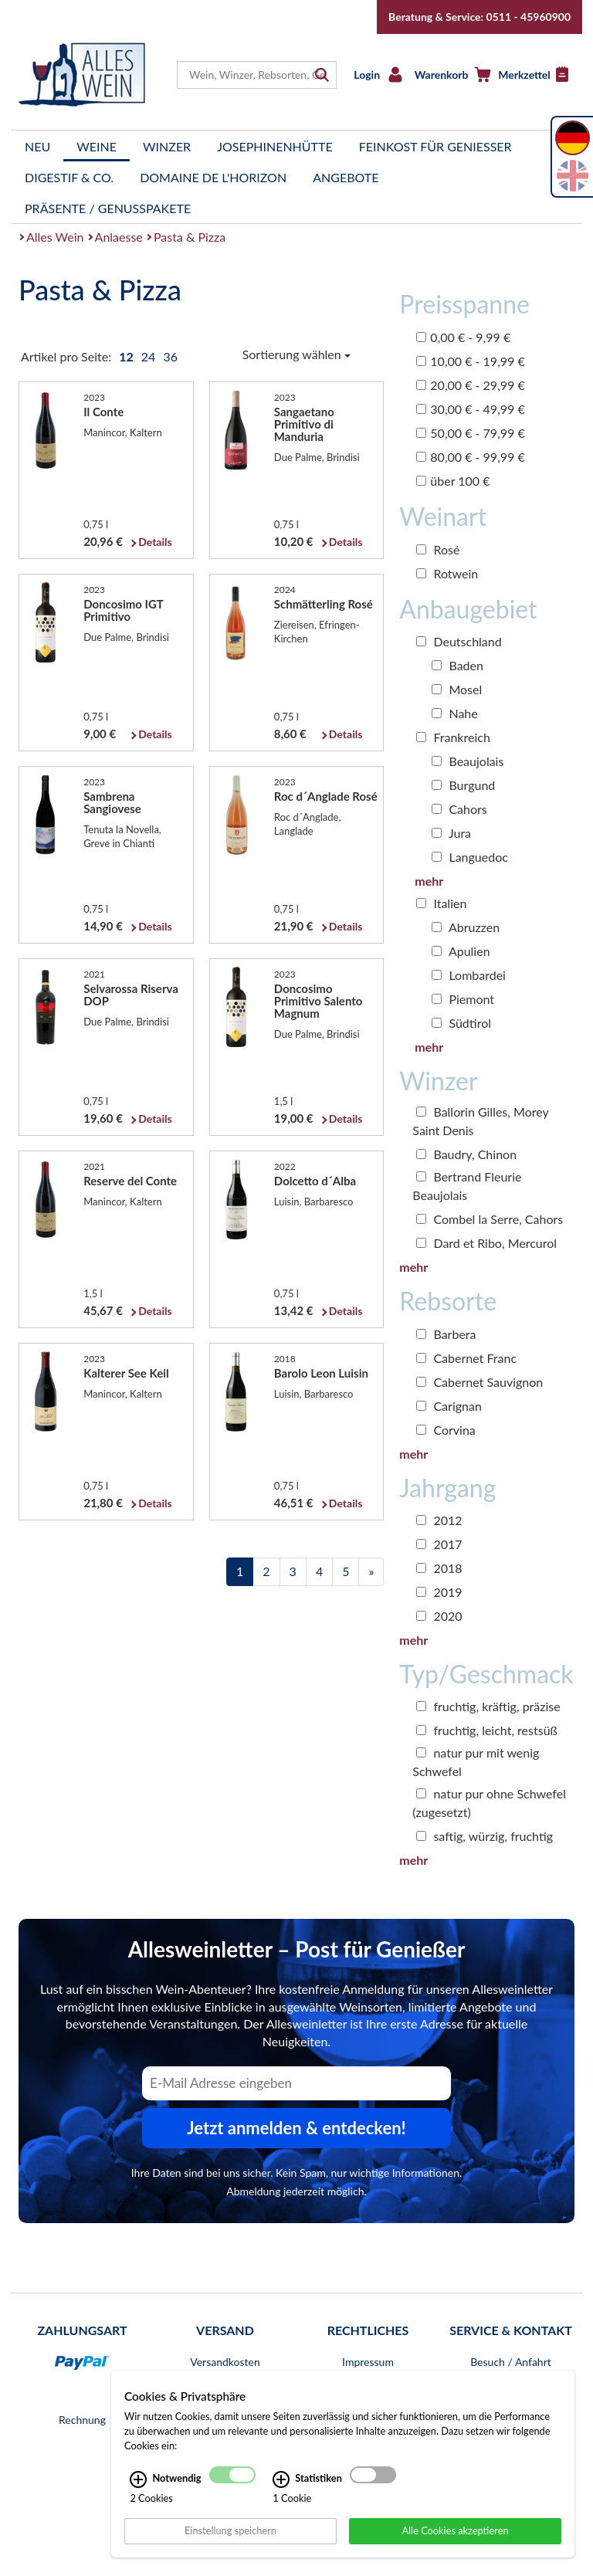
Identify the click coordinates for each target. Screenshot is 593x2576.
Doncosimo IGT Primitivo (123, 610)
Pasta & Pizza (189, 236)
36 (170, 356)
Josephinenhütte (275, 146)
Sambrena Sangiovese (112, 802)
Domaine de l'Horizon (213, 177)
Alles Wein (55, 236)
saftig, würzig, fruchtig (484, 1836)
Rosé (437, 549)
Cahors (459, 809)
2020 (439, 1615)
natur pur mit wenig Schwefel (475, 1761)
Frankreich (453, 737)
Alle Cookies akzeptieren (455, 2547)
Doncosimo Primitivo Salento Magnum (318, 1000)
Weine (96, 146)
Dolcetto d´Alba (315, 1181)
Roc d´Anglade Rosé (326, 796)
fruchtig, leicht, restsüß (486, 1730)
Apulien (461, 951)
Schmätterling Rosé (323, 604)
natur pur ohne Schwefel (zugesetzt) (489, 1802)
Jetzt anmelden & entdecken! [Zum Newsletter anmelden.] (296, 2127)
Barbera (446, 1334)
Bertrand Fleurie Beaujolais (466, 1185)
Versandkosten (224, 2361)
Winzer (167, 146)
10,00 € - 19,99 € (470, 361)
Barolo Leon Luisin (321, 1373)
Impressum (368, 2361)
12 (127, 356)
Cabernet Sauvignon (479, 1381)
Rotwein (447, 573)
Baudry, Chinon (466, 1154)
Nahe (454, 713)
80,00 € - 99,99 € (470, 456)
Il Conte (103, 412)
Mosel (457, 689)
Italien (441, 903)
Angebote (345, 177)
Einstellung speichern (230, 2547)
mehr (429, 880)
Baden (457, 665)
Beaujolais (467, 761)
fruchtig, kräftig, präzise (488, 1706)
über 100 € (453, 480)
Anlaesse (119, 236)
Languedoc (470, 856)
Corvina (446, 1429)
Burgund (463, 785)
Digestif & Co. (69, 177)
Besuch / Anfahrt (510, 2361)
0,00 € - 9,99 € (463, 337)
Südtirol (461, 1022)
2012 (439, 1520)
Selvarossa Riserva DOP (130, 994)
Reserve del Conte (130, 1181)
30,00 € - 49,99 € (470, 409)
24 (150, 356)
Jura (451, 832)
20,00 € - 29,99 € (470, 385)
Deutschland (458, 641)
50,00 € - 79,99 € (470, 432)
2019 (439, 1592)
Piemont (463, 998)
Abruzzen (466, 927)
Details (154, 541)
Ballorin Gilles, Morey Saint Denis (480, 1120)
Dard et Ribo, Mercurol (486, 1242)
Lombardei (469, 975)
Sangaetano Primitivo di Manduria (304, 424)
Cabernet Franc (466, 1358)
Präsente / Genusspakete (108, 208)
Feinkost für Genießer (435, 146)
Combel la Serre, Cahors (489, 1219)
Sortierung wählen (296, 354)
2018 (439, 1568)
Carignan (449, 1405)
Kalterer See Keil (126, 1373)
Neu (37, 146)
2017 (439, 1544)
